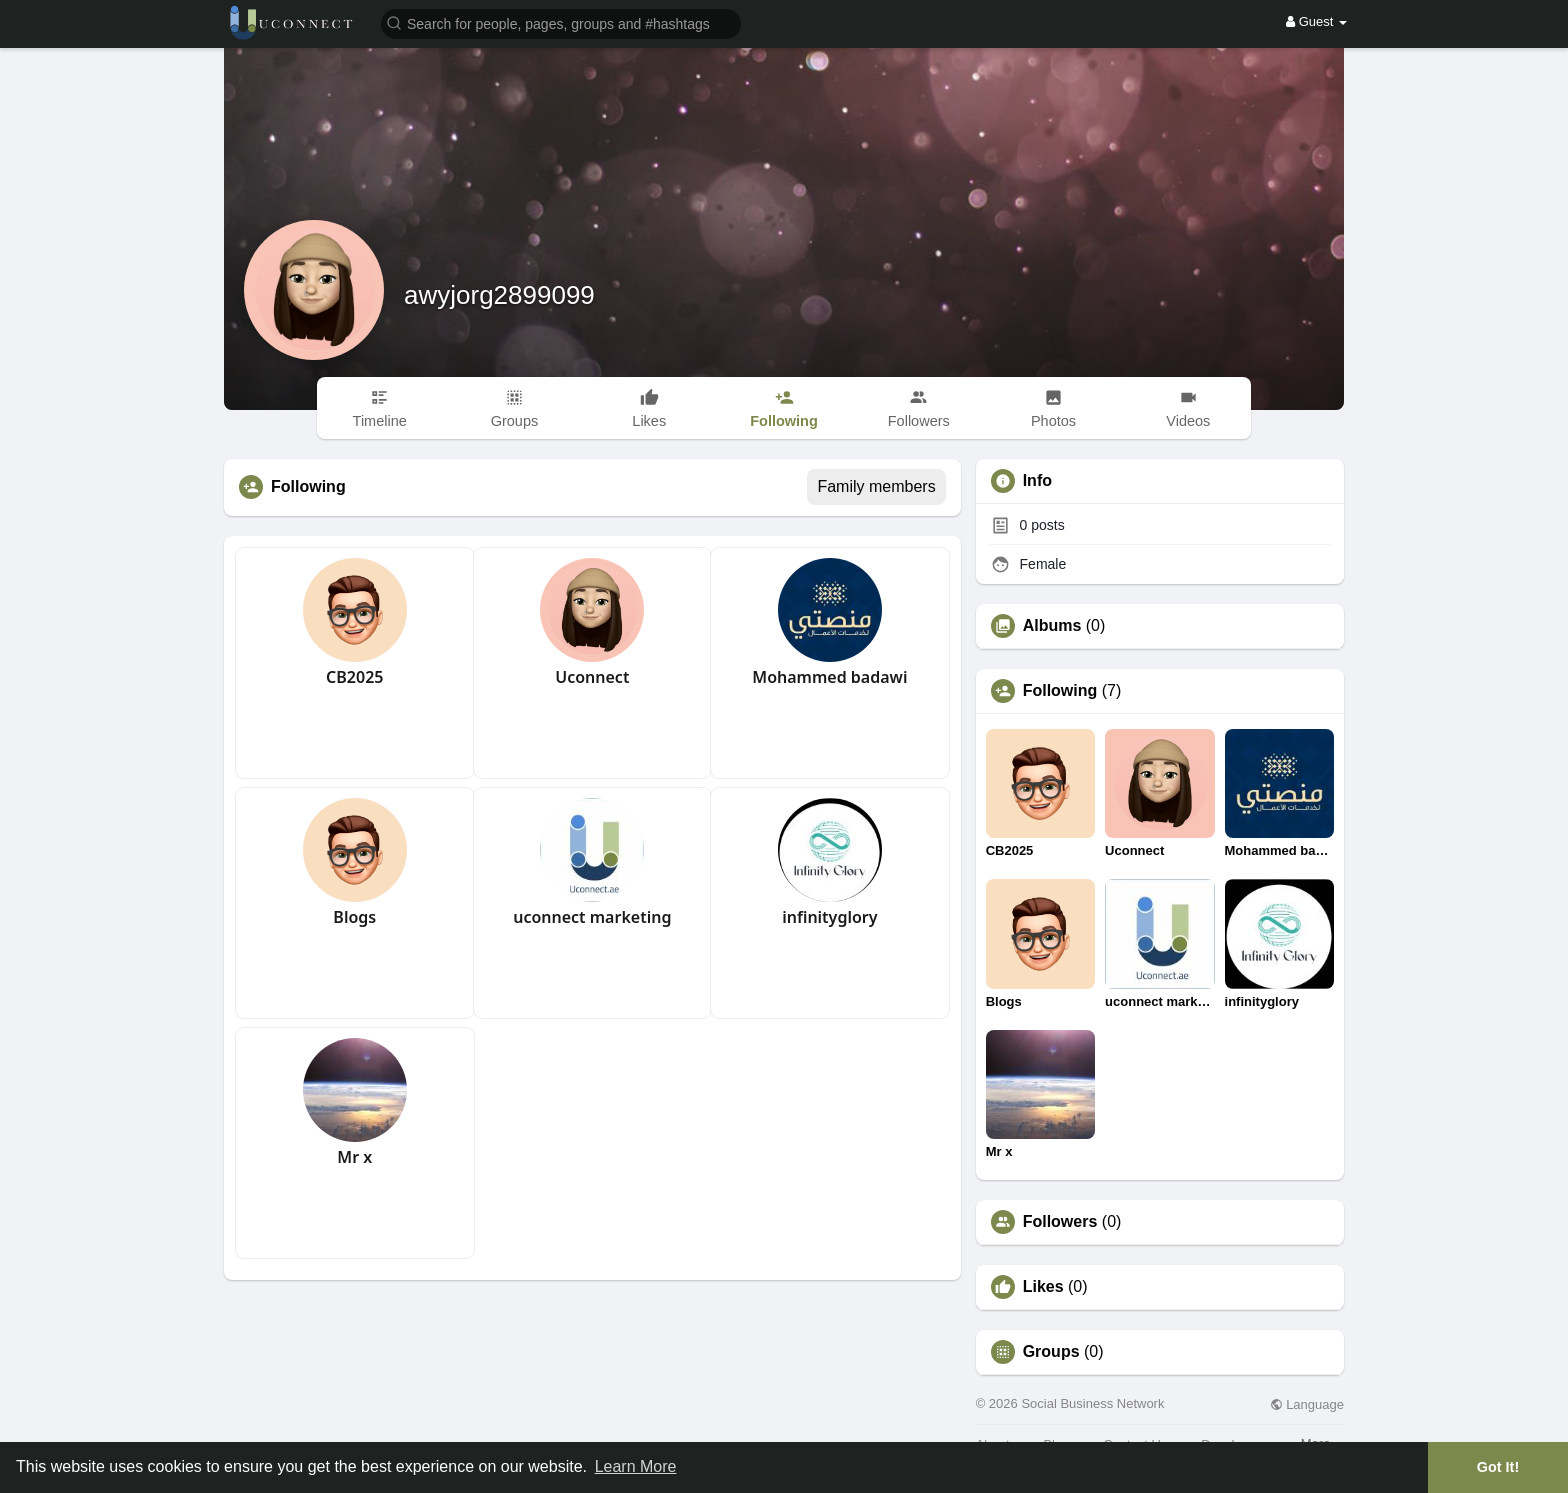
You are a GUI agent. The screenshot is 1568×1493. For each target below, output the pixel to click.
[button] (561, 22)
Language (1307, 1404)
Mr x (354, 1157)
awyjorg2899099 (499, 295)
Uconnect (592, 677)
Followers (1060, 1222)
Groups (1051, 1352)
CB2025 (354, 677)
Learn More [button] (636, 1466)
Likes (1043, 1287)
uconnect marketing (592, 917)
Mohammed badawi (829, 677)
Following (1060, 691)
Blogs (354, 917)
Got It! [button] (1498, 1467)
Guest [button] (1316, 21)
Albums (1052, 626)
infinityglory (829, 917)
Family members (876, 486)
